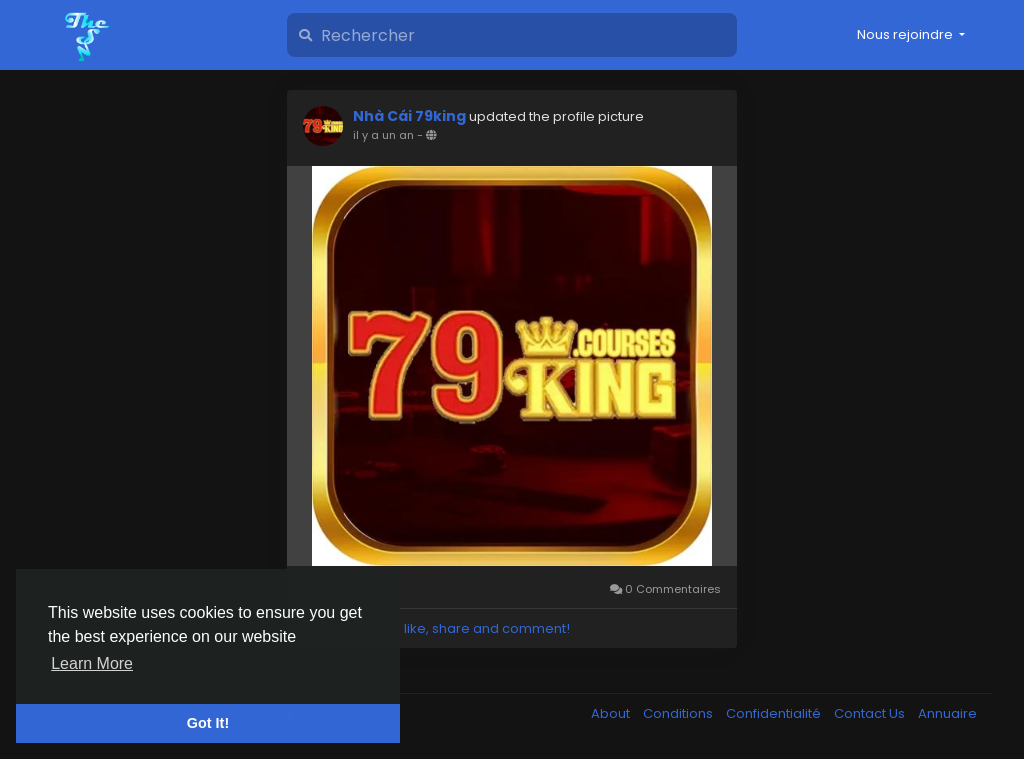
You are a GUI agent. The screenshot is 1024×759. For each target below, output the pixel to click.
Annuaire (947, 713)
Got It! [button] (208, 723)
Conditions (679, 713)
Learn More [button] (92, 663)
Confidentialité (775, 713)
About (612, 713)
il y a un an (383, 135)
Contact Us (871, 713)
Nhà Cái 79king (409, 116)
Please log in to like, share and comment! (436, 628)
